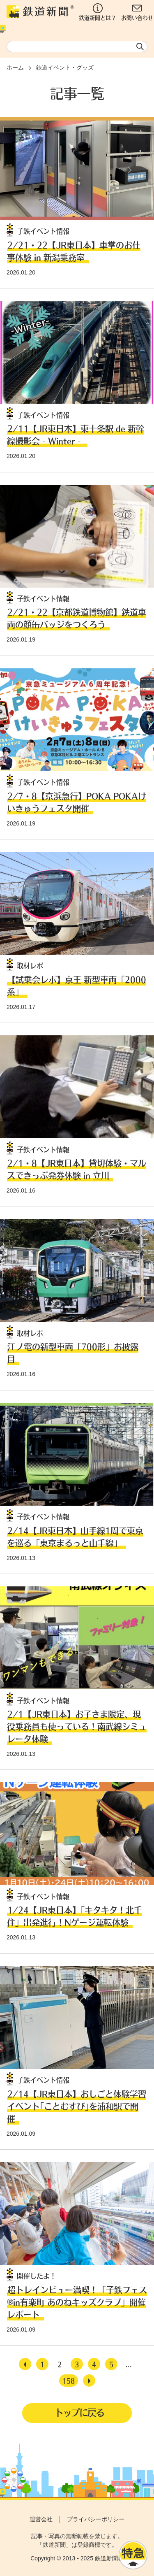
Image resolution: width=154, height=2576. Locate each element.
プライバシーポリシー (95, 2519)
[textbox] (77, 46)
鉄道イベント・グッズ (65, 67)
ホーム (15, 67)
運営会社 (41, 2519)
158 (68, 2380)
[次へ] (89, 2380)
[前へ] (25, 2364)
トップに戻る (79, 2412)
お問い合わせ (137, 12)
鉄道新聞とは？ (97, 12)
